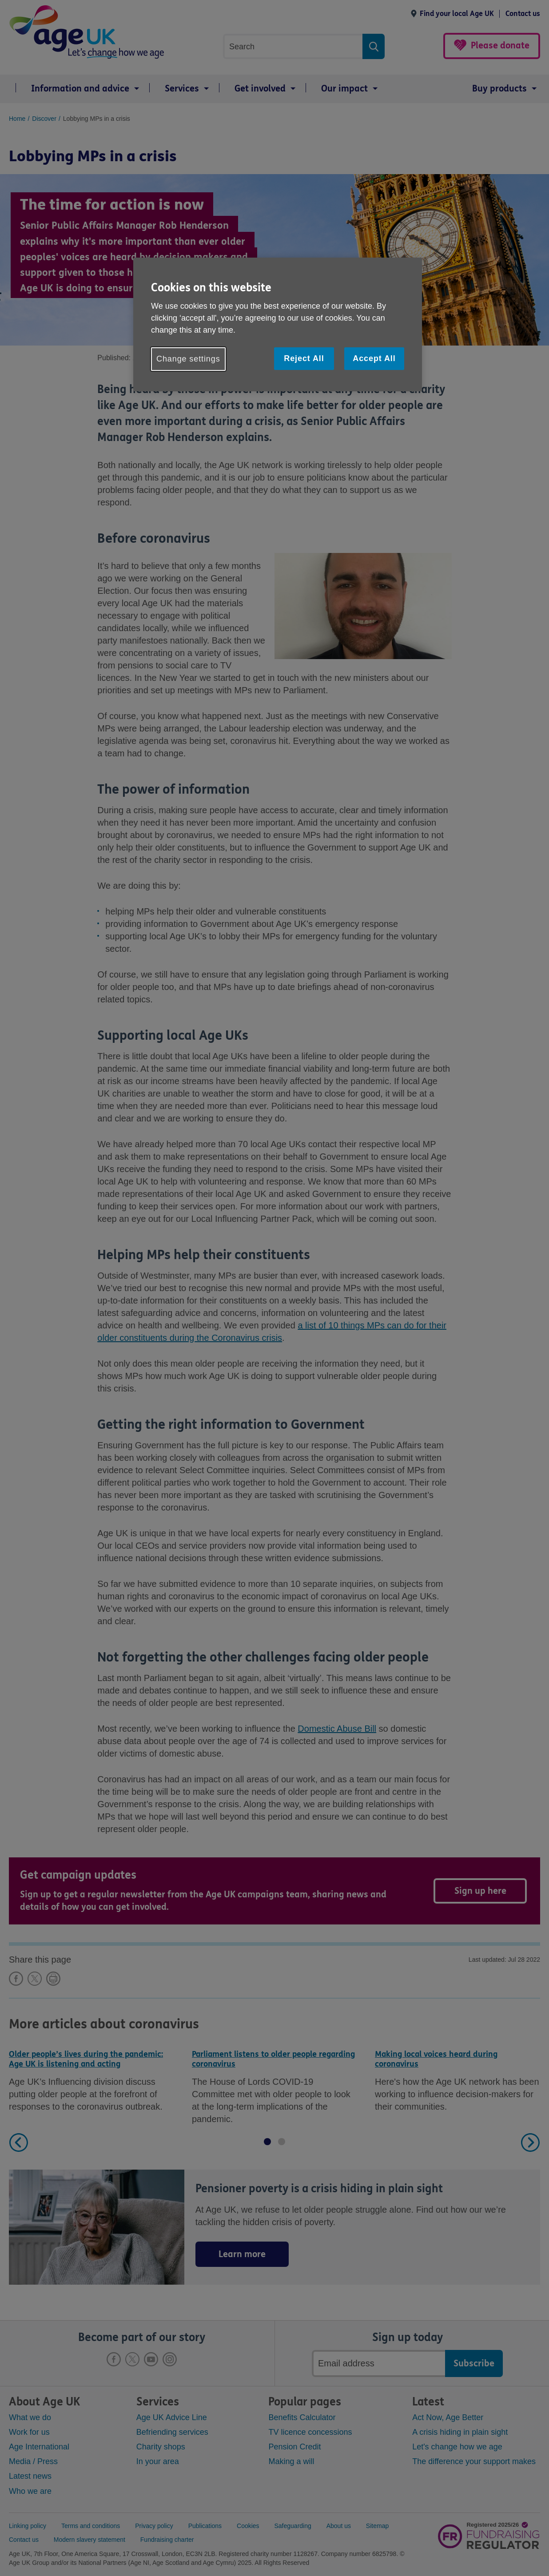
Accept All (374, 358)
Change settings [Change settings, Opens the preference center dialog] (188, 358)
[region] (277, 324)
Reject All (304, 358)
